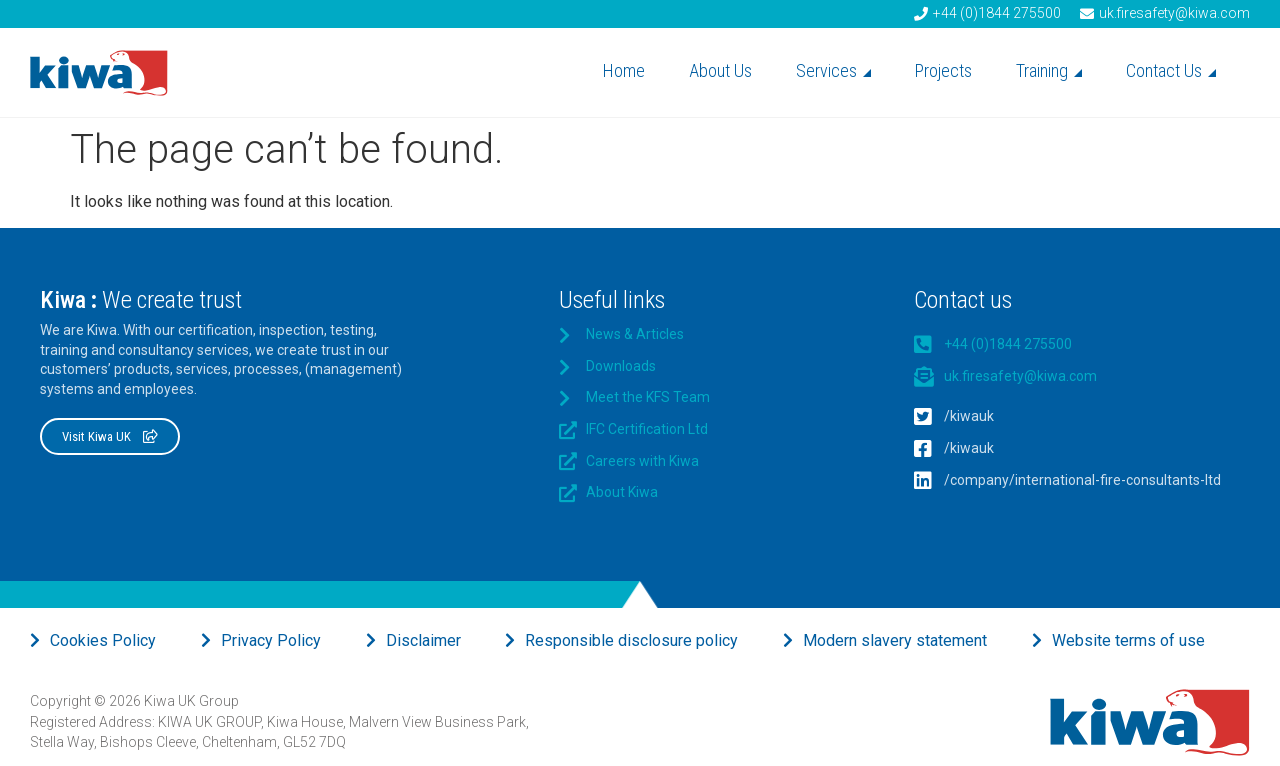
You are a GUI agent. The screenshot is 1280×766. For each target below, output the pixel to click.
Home (624, 70)
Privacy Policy (271, 640)
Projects (943, 70)
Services (833, 70)
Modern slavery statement (895, 640)
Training (1049, 70)
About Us (720, 70)
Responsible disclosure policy (631, 640)
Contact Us (1171, 70)
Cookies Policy (103, 640)
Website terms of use (1128, 640)
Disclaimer (423, 640)
